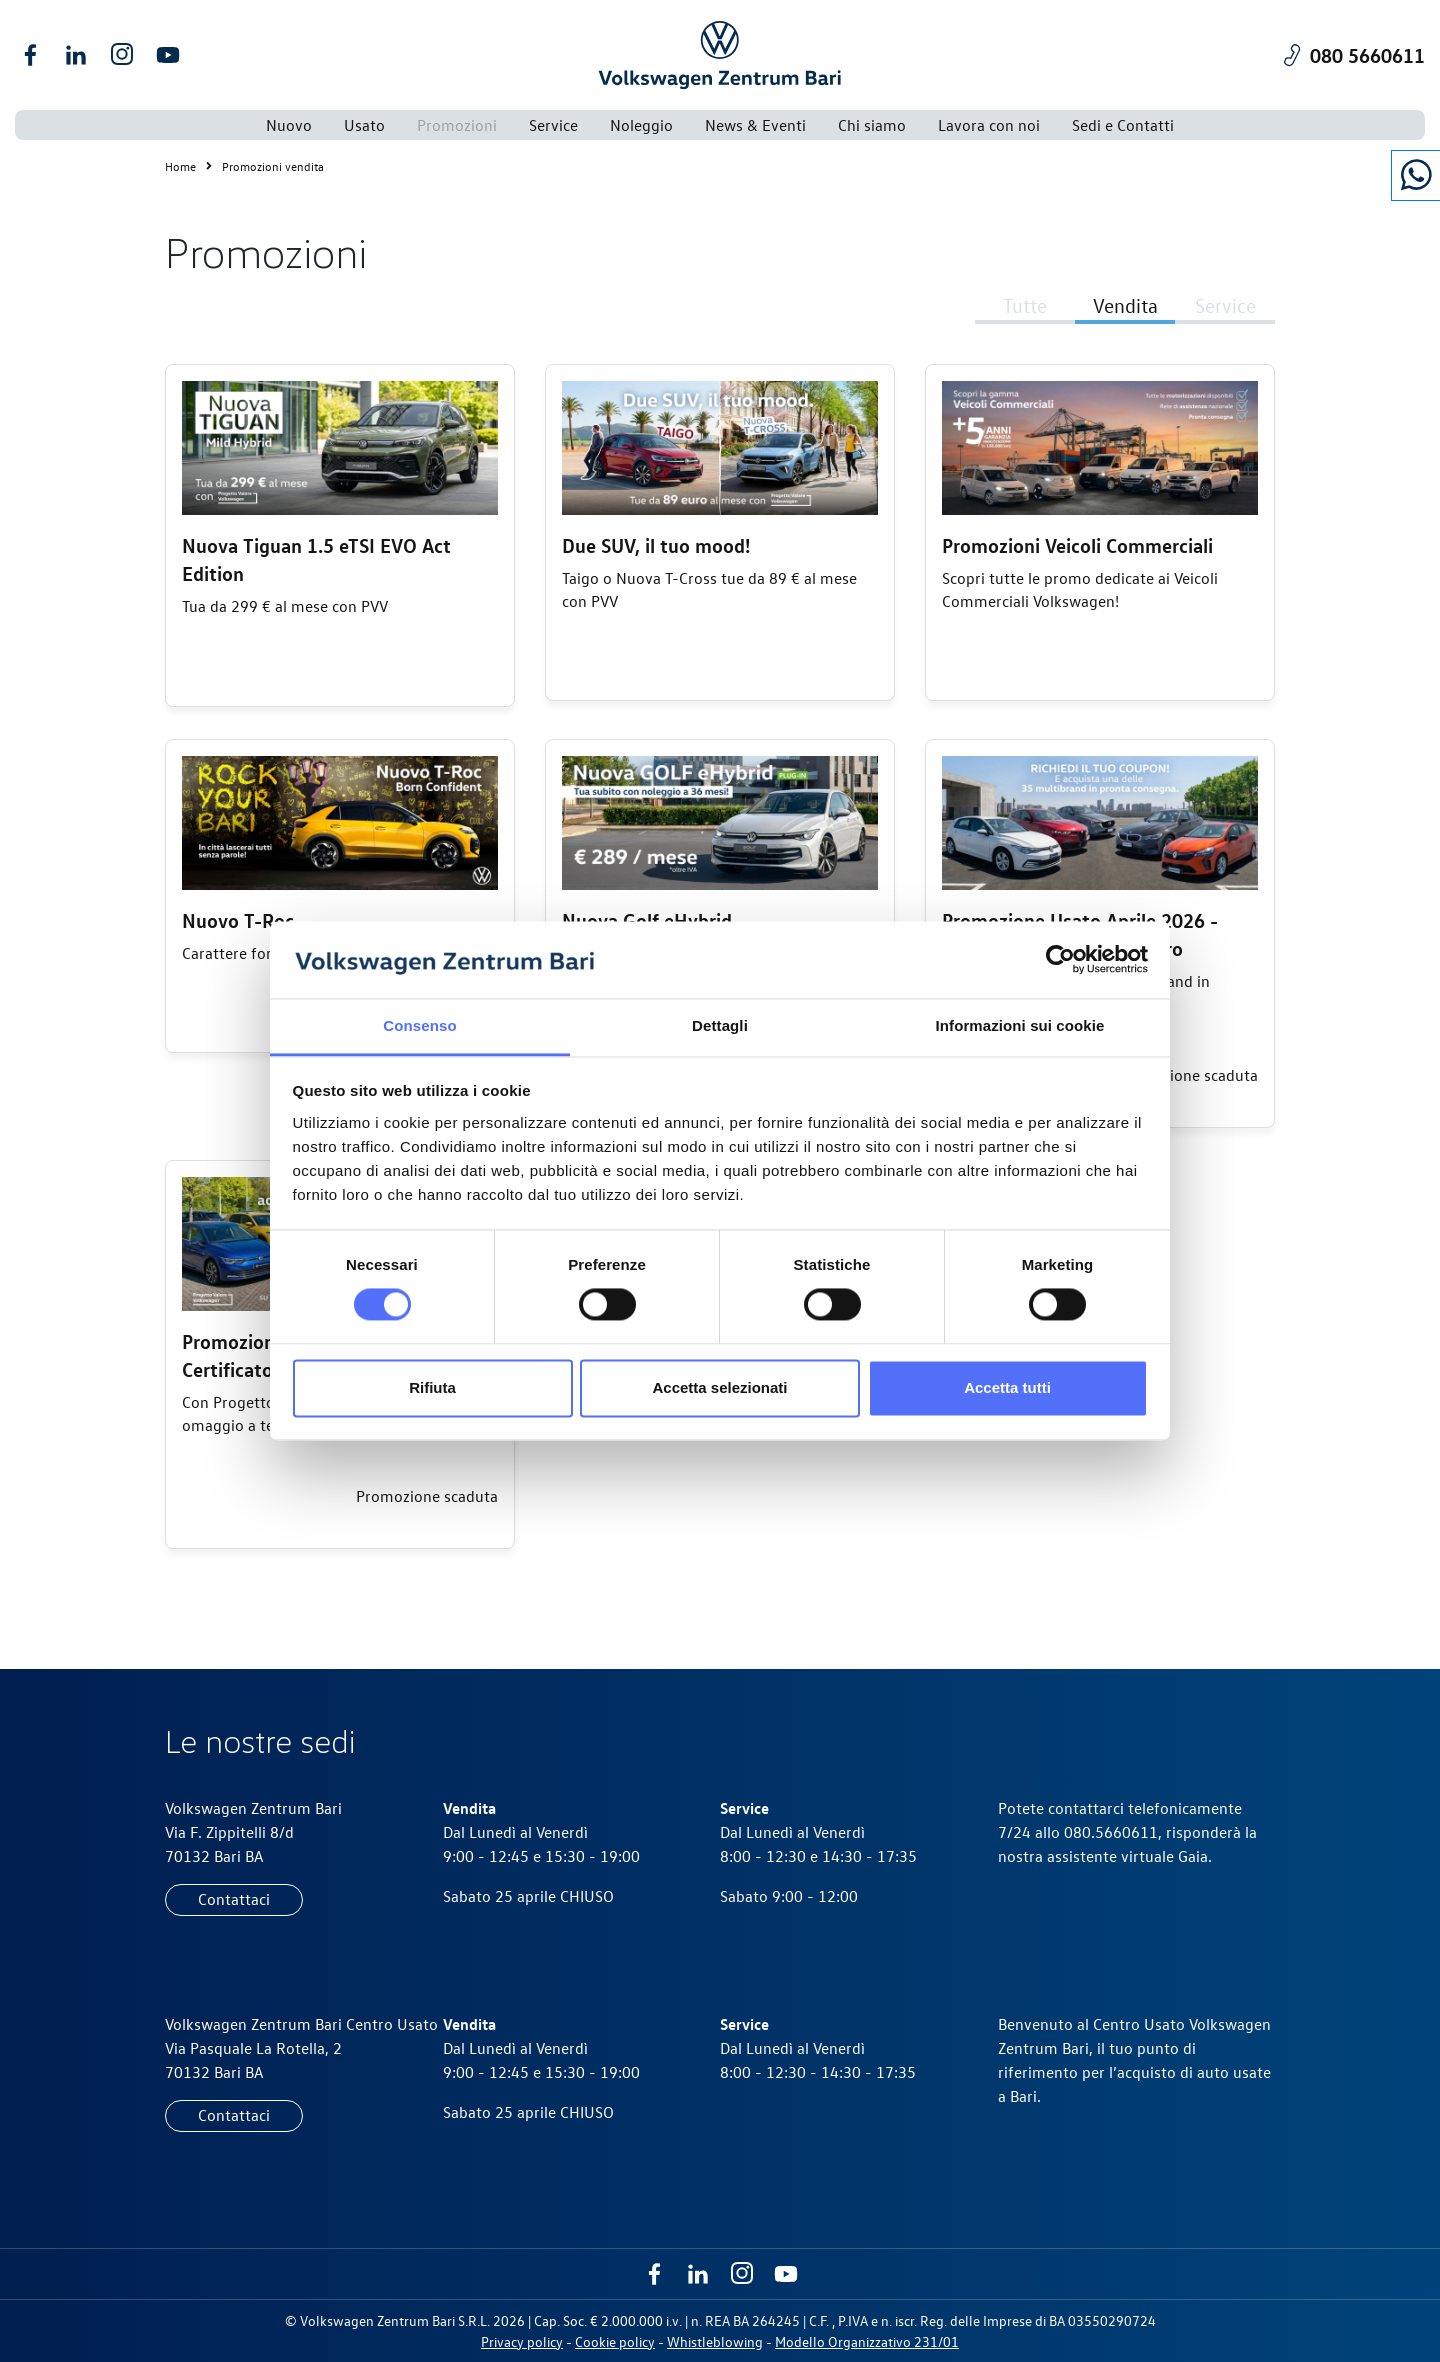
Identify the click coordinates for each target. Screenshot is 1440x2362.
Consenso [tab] (419, 1025)
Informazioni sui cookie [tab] (1020, 1025)
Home (193, 166)
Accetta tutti (1007, 1387)
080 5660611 (1367, 54)
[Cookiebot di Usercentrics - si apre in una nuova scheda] (1060, 960)
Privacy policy (522, 2341)
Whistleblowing (715, 2341)
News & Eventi (755, 125)
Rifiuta (432, 1387)
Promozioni (457, 125)
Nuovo (289, 125)
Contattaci (234, 1899)
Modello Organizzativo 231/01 (867, 2341)
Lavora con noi (989, 125)
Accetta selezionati (719, 1387)
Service (553, 125)
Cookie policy (615, 2341)
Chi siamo (872, 125)
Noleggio (641, 125)
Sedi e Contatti (1123, 125)
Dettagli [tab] (720, 1025)
